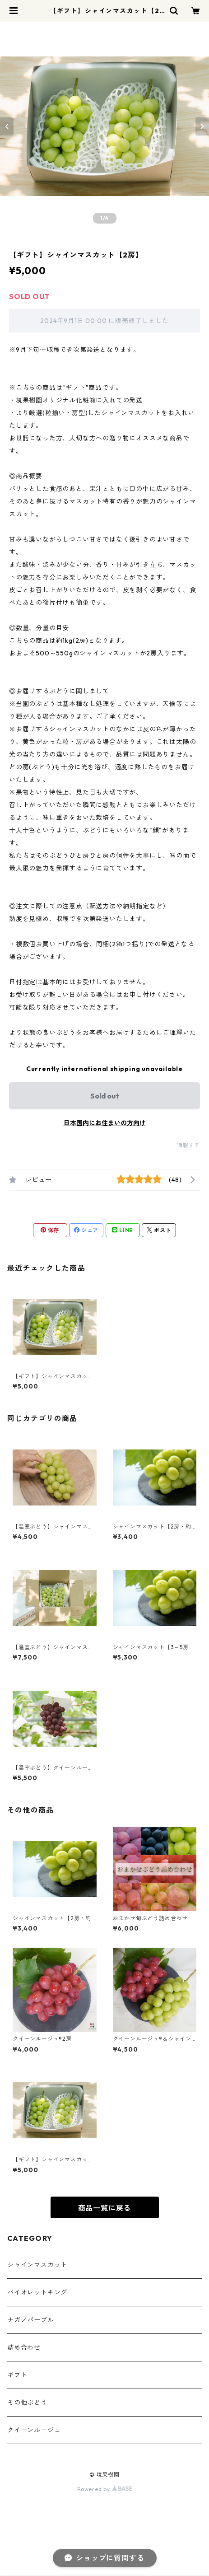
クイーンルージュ (33, 2430)
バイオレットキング (37, 2292)
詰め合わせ (24, 2347)
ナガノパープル (30, 2320)
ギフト (17, 2375)
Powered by (104, 2489)
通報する (188, 1145)
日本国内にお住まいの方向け (105, 1123)
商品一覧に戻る (104, 2207)
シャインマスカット (37, 2265)
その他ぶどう (27, 2402)
